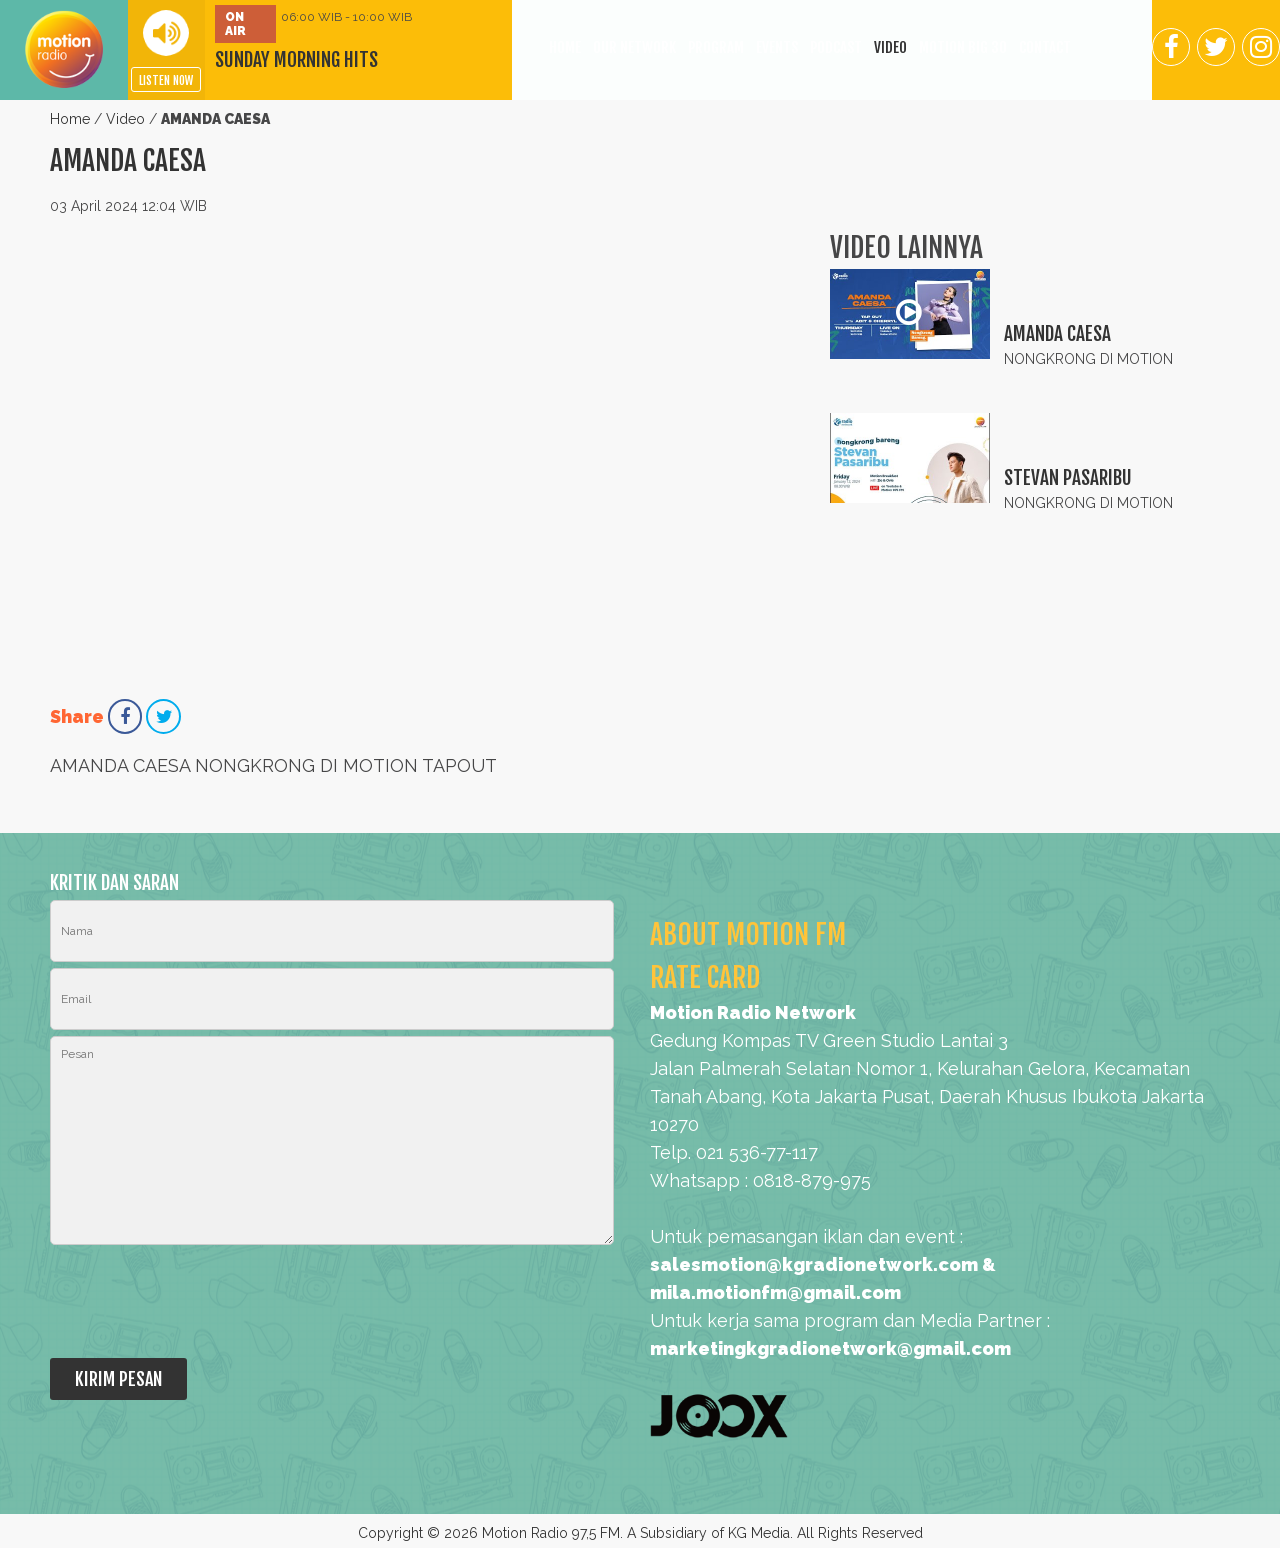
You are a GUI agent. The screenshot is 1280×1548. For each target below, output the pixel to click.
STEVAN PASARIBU (1068, 478)
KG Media (759, 1533)
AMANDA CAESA (1057, 334)
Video (125, 119)
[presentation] (202, 1303)
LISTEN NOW (166, 80)
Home (70, 119)
